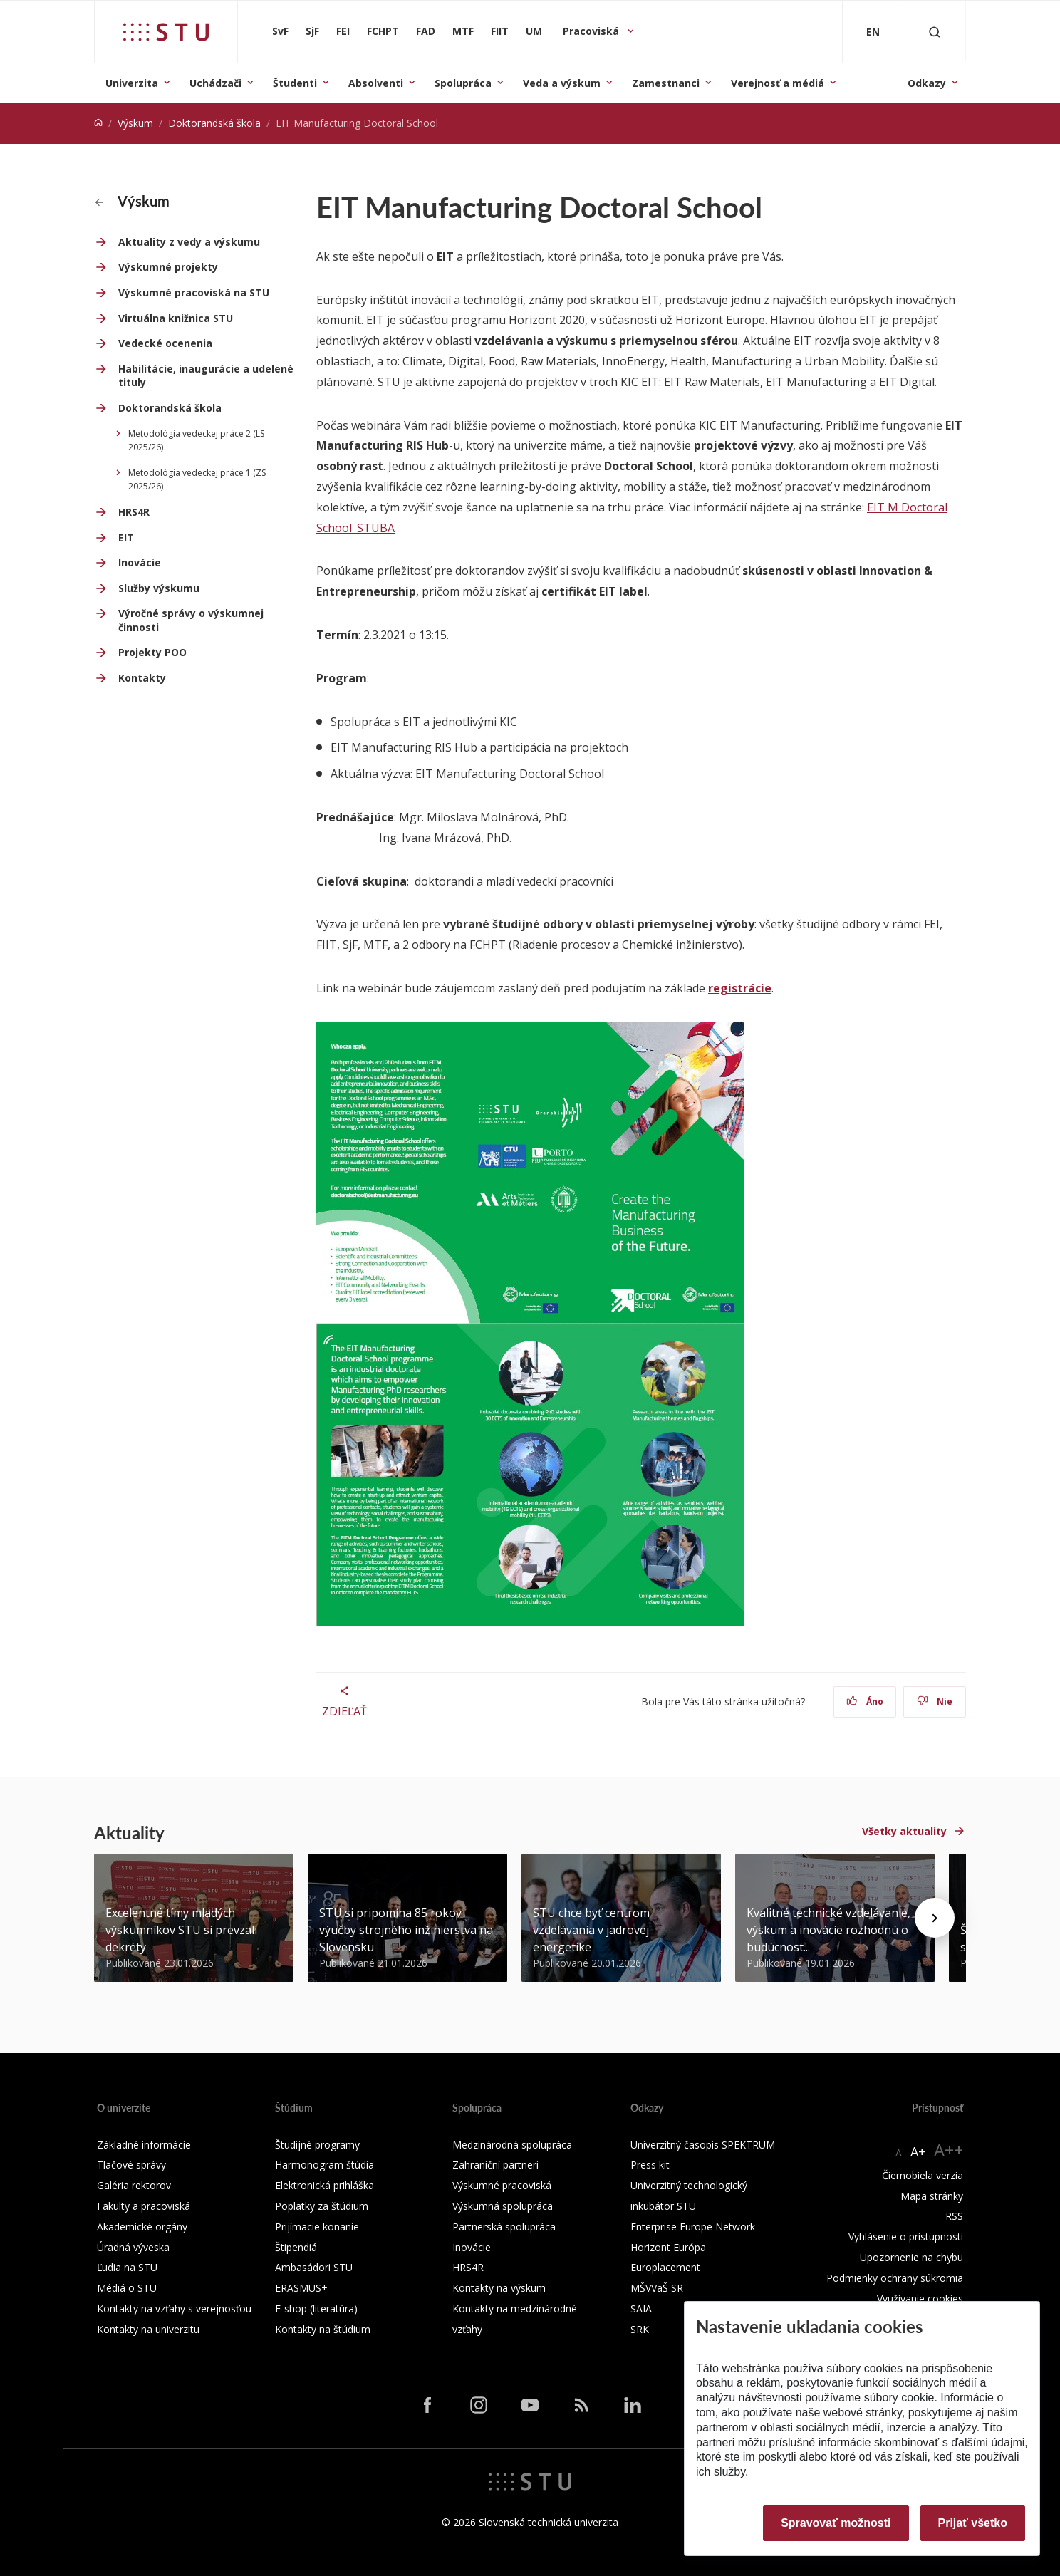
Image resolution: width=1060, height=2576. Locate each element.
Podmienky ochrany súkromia (894, 2278)
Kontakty (142, 678)
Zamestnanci (666, 83)
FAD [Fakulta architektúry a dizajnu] (425, 31)
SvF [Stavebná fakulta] (280, 31)
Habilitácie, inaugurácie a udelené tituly (205, 376)
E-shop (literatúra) (316, 2308)
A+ (917, 2151)
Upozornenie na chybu (911, 2257)
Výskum (135, 123)
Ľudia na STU (127, 2267)
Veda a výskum (562, 83)
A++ (948, 2149)
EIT (126, 537)
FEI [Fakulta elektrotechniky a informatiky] (343, 31)
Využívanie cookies (920, 2298)
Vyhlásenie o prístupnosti (905, 2236)
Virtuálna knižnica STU (175, 318)
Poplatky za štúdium (321, 2206)
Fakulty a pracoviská (143, 2206)
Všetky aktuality (904, 1831)
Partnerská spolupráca (504, 2226)
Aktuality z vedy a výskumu (189, 242)
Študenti (295, 83)
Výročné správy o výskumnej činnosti (191, 620)
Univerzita (131, 83)
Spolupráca (463, 83)
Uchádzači (215, 83)
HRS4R (134, 512)
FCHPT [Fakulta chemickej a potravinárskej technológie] (383, 31)
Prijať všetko (973, 2523)
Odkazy (927, 83)
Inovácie (139, 562)
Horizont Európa (668, 2247)
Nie (935, 1701)
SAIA (641, 2308)
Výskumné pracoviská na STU (193, 292)
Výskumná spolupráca (502, 2206)
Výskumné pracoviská (501, 2185)
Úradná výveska (133, 2247)
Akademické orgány (142, 2226)
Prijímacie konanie (317, 2226)
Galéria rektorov (134, 2185)
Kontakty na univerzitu (148, 2329)
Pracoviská (592, 31)
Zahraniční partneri (495, 2164)
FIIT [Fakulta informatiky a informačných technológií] (500, 31)
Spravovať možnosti (835, 2523)
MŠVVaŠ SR (656, 2288)
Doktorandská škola (214, 123)
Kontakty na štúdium (322, 2329)
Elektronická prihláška (324, 2185)
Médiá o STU (127, 2288)
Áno (865, 1701)
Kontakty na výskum (499, 2288)
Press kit (650, 2164)
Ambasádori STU (314, 2267)
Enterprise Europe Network (692, 2226)
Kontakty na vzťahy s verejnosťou (174, 2308)
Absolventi (375, 83)
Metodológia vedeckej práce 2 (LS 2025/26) (196, 440)
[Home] (98, 123)
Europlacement (665, 2267)
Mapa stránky (931, 2196)
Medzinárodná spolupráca (512, 2144)
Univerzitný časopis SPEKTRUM (702, 2144)
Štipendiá (296, 2247)
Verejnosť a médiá (777, 83)
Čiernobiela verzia (922, 2175)
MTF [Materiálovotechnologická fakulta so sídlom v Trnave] (463, 31)
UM (534, 31)
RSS (954, 2216)
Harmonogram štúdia (324, 2164)
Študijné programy (317, 2144)
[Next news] (935, 1918)
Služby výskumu (158, 588)
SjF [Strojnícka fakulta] (312, 31)
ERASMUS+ (301, 2288)
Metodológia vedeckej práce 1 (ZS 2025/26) (197, 480)
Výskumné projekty (168, 267)
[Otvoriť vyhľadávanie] (934, 32)
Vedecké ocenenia (165, 343)
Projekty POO (152, 652)
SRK (639, 2329)
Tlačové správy (131, 2164)
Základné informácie (144, 2144)
